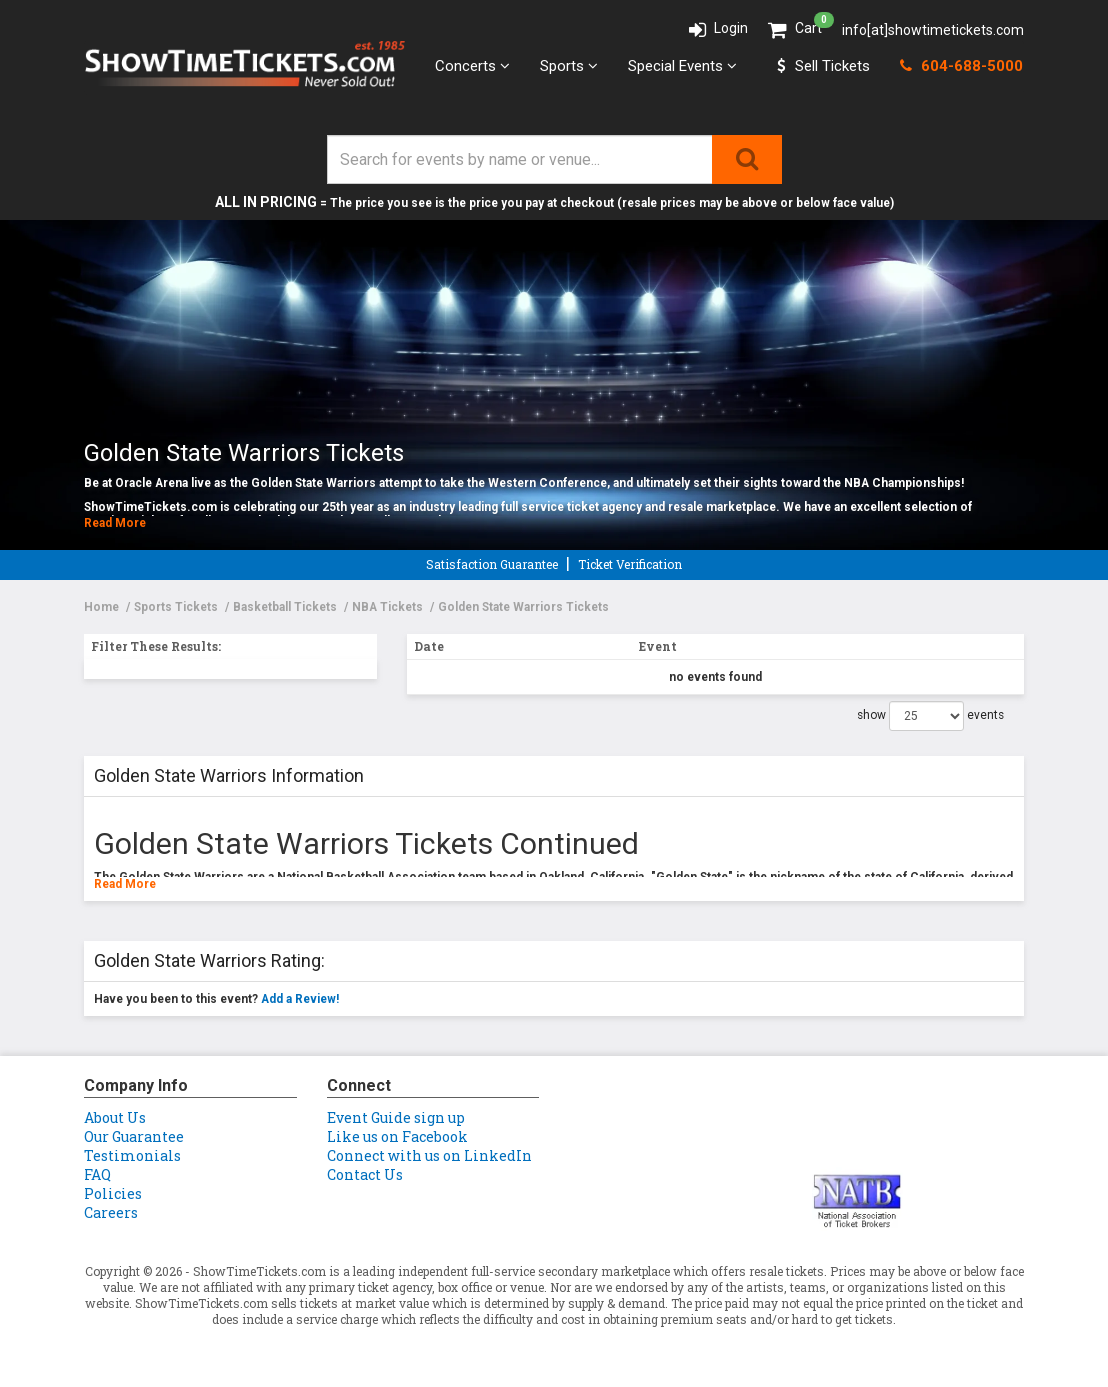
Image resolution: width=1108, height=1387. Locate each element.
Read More (115, 523)
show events (930, 716)
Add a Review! (300, 999)
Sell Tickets (823, 66)
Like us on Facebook (397, 1136)
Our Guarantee (134, 1136)
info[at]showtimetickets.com (933, 30)
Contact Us (365, 1174)
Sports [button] (569, 66)
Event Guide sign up (396, 1117)
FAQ (97, 1174)
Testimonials (132, 1155)
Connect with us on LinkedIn (429, 1155)
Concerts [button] (472, 66)
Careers (111, 1212)
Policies (113, 1193)
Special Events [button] (682, 66)
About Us (115, 1117)
